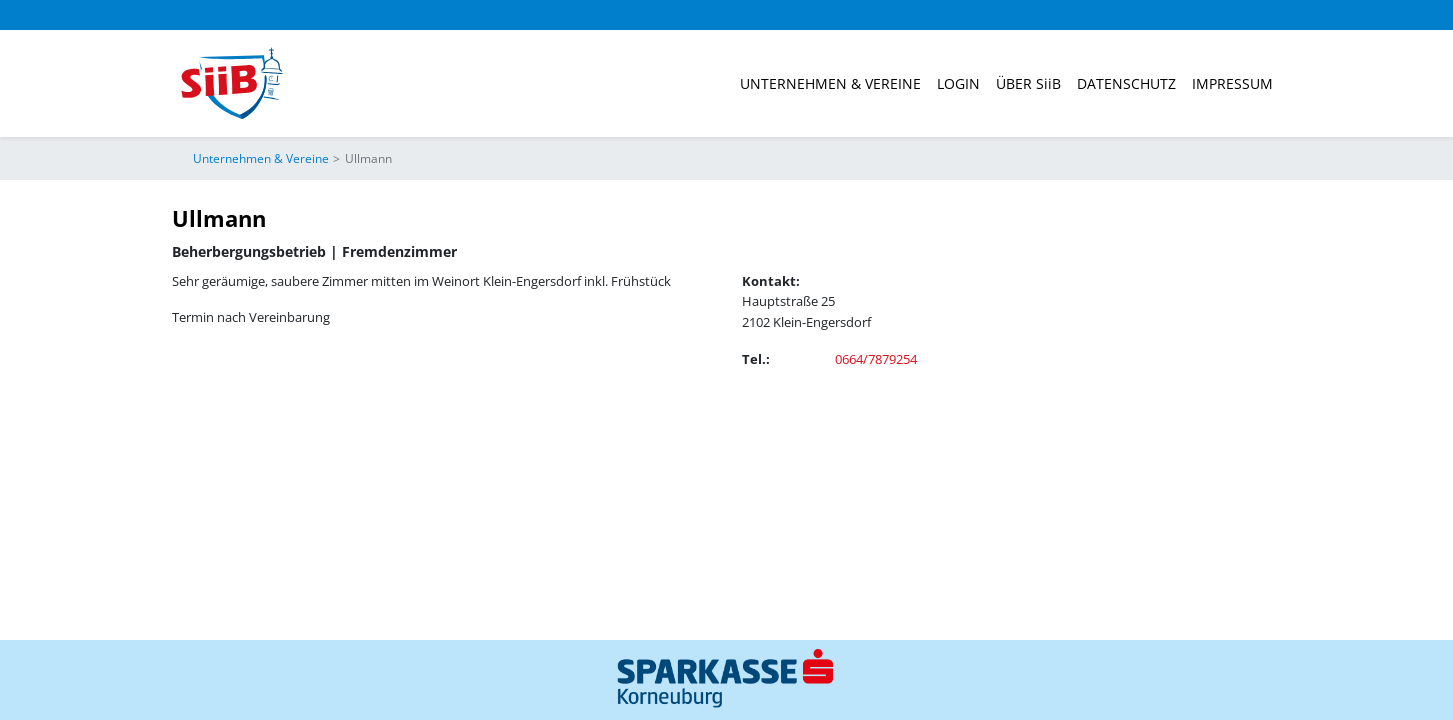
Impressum (1232, 83)
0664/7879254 (876, 359)
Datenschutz (1126, 83)
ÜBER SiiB (1028, 83)
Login (958, 83)
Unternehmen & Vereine (830, 83)
